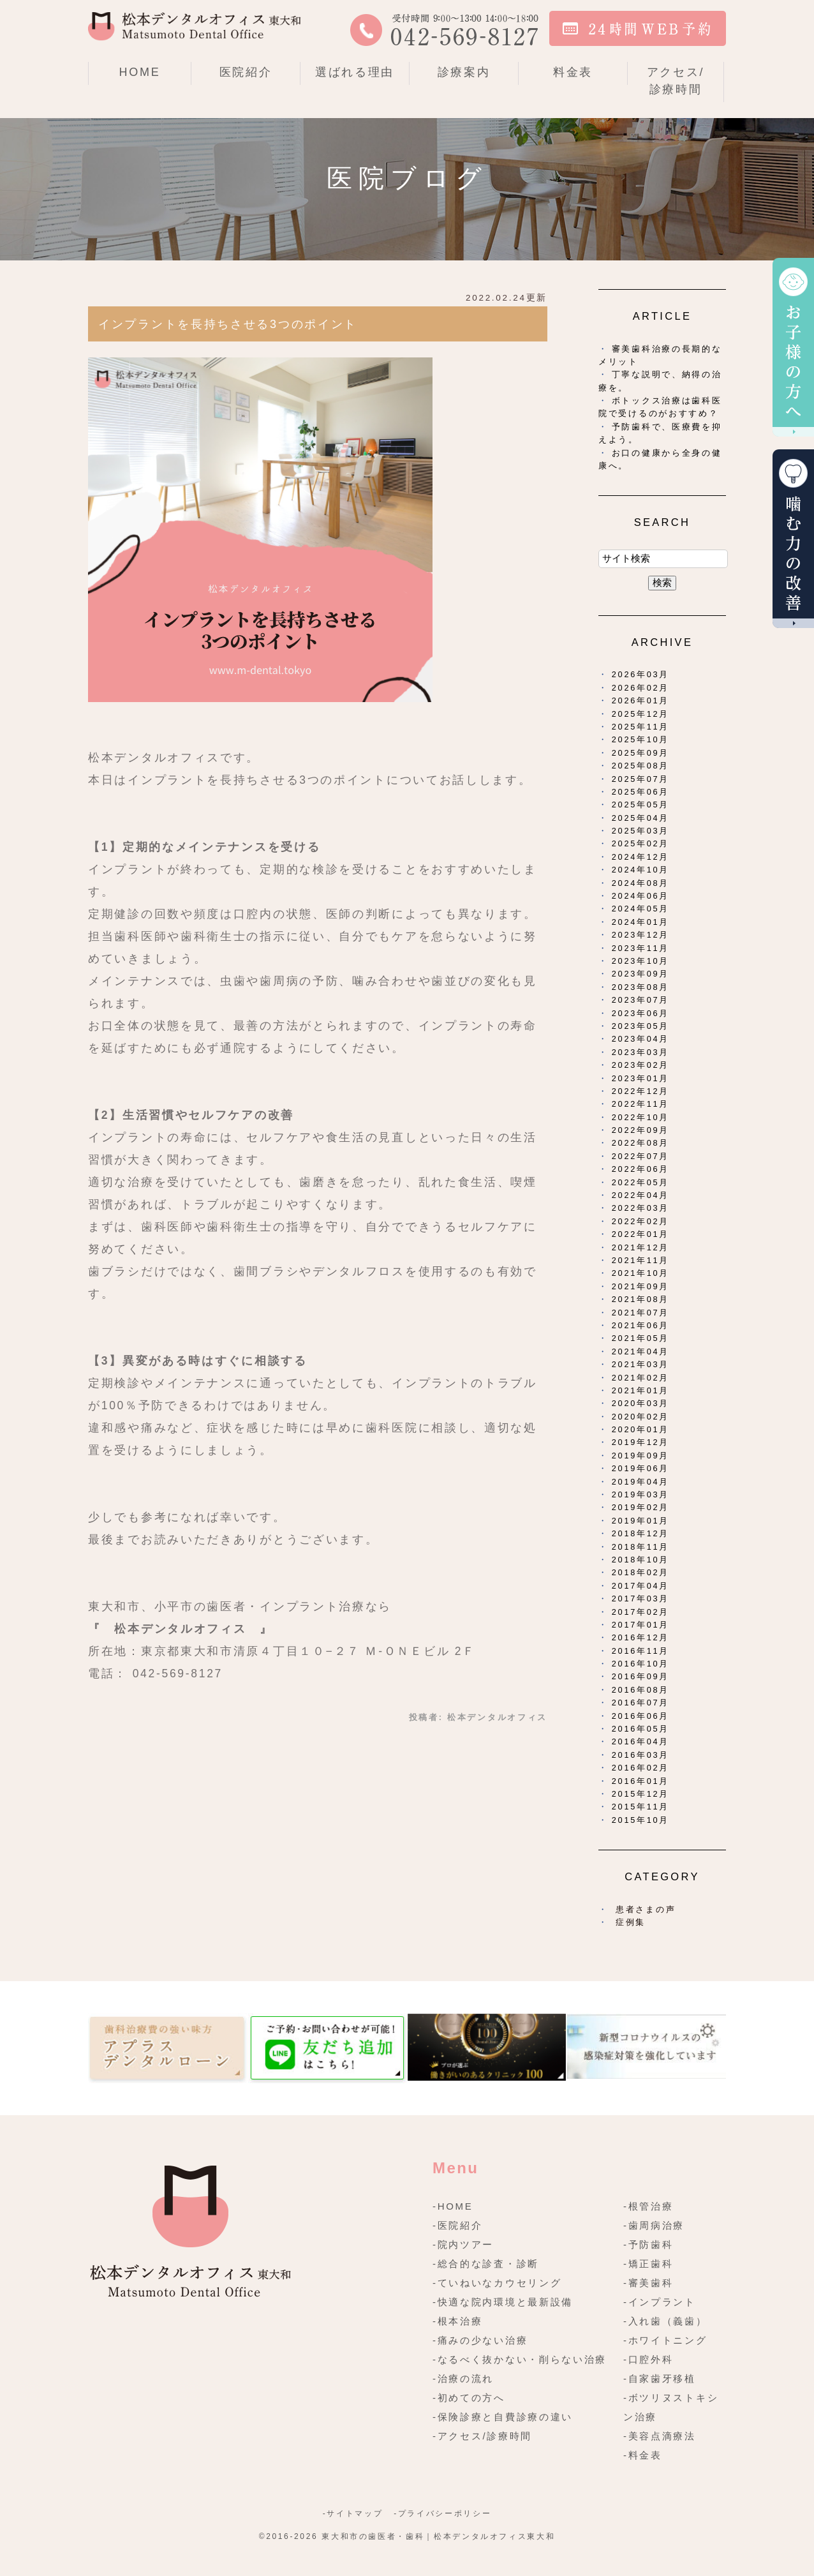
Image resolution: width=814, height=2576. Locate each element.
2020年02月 (640, 1416)
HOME (140, 72)
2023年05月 (640, 1026)
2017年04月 (640, 1586)
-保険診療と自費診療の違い (503, 2416)
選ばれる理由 (354, 72)
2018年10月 (640, 1559)
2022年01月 (640, 1234)
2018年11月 (640, 1547)
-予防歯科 (648, 2244)
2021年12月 (640, 1247)
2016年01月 (640, 1781)
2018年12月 (640, 1533)
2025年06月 (640, 792)
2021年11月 (640, 1260)
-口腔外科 (648, 2359)
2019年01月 (640, 1520)
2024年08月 (640, 883)
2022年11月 (640, 1104)
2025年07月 (640, 779)
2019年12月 (640, 1442)
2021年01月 (640, 1390)
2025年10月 (640, 739)
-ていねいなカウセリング (497, 2282)
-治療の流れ (463, 2378)
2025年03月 (640, 830)
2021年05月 (640, 1338)
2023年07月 (640, 1000)
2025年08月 (640, 765)
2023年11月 (640, 948)
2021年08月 (640, 1299)
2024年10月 (640, 869)
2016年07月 (640, 1702)
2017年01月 (640, 1624)
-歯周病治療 (654, 2225)
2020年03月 (640, 1403)
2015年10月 (640, 1820)
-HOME (453, 2206)
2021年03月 (640, 1364)
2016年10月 (640, 1663)
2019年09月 (640, 1455)
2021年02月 (640, 1377)
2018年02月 (640, 1572)
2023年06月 (640, 1013)
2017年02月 (640, 1612)
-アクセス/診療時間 (482, 2435)
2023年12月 (640, 935)
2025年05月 (640, 804)
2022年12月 (640, 1091)
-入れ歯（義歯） (665, 2321)
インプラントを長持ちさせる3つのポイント (227, 324)
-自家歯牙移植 (659, 2378)
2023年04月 (640, 1039)
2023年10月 (640, 961)
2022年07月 (640, 1156)
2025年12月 (640, 714)
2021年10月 (640, 1273)
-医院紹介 (458, 2225)
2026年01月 (640, 700)
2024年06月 (640, 896)
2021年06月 (640, 1325)
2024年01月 (640, 922)
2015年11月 (640, 1806)
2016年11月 (640, 1651)
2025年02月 (640, 843)
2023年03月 (640, 1052)
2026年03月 (640, 674)
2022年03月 (640, 1208)
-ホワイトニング (665, 2340)
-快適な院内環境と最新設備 (503, 2301)
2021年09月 (640, 1286)
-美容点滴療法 (659, 2435)
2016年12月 (640, 1637)
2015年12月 (640, 1794)
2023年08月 (640, 987)
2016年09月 (640, 1676)
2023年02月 (640, 1065)
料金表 (573, 72)
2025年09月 (640, 753)
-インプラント (659, 2301)
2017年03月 (640, 1598)
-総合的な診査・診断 (486, 2263)
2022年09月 (640, 1130)
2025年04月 (640, 818)
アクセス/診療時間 (676, 81)
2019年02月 (640, 1507)
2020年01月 (640, 1429)
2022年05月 (640, 1182)
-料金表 (642, 2455)
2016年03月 (640, 1755)
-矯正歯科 (648, 2263)
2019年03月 (640, 1494)
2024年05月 (640, 908)
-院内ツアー (463, 2244)
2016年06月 (640, 1716)
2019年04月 (640, 1481)
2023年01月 (640, 1078)
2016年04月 (640, 1741)
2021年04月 (640, 1351)
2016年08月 (640, 1690)
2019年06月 (640, 1468)
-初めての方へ (469, 2397)
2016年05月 (640, 1729)
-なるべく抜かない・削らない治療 (520, 2359)
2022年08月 (640, 1143)
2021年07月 (640, 1312)
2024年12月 (640, 857)
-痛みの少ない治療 (480, 2340)
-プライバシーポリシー (442, 2513)
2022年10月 (640, 1117)
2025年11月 (640, 726)
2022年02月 (640, 1221)
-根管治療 (648, 2206)
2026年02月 (640, 688)
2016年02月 (640, 1767)
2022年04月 (640, 1195)
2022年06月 (640, 1169)
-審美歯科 (648, 2282)
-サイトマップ (353, 2513)
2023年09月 (640, 973)
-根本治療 (458, 2321)
